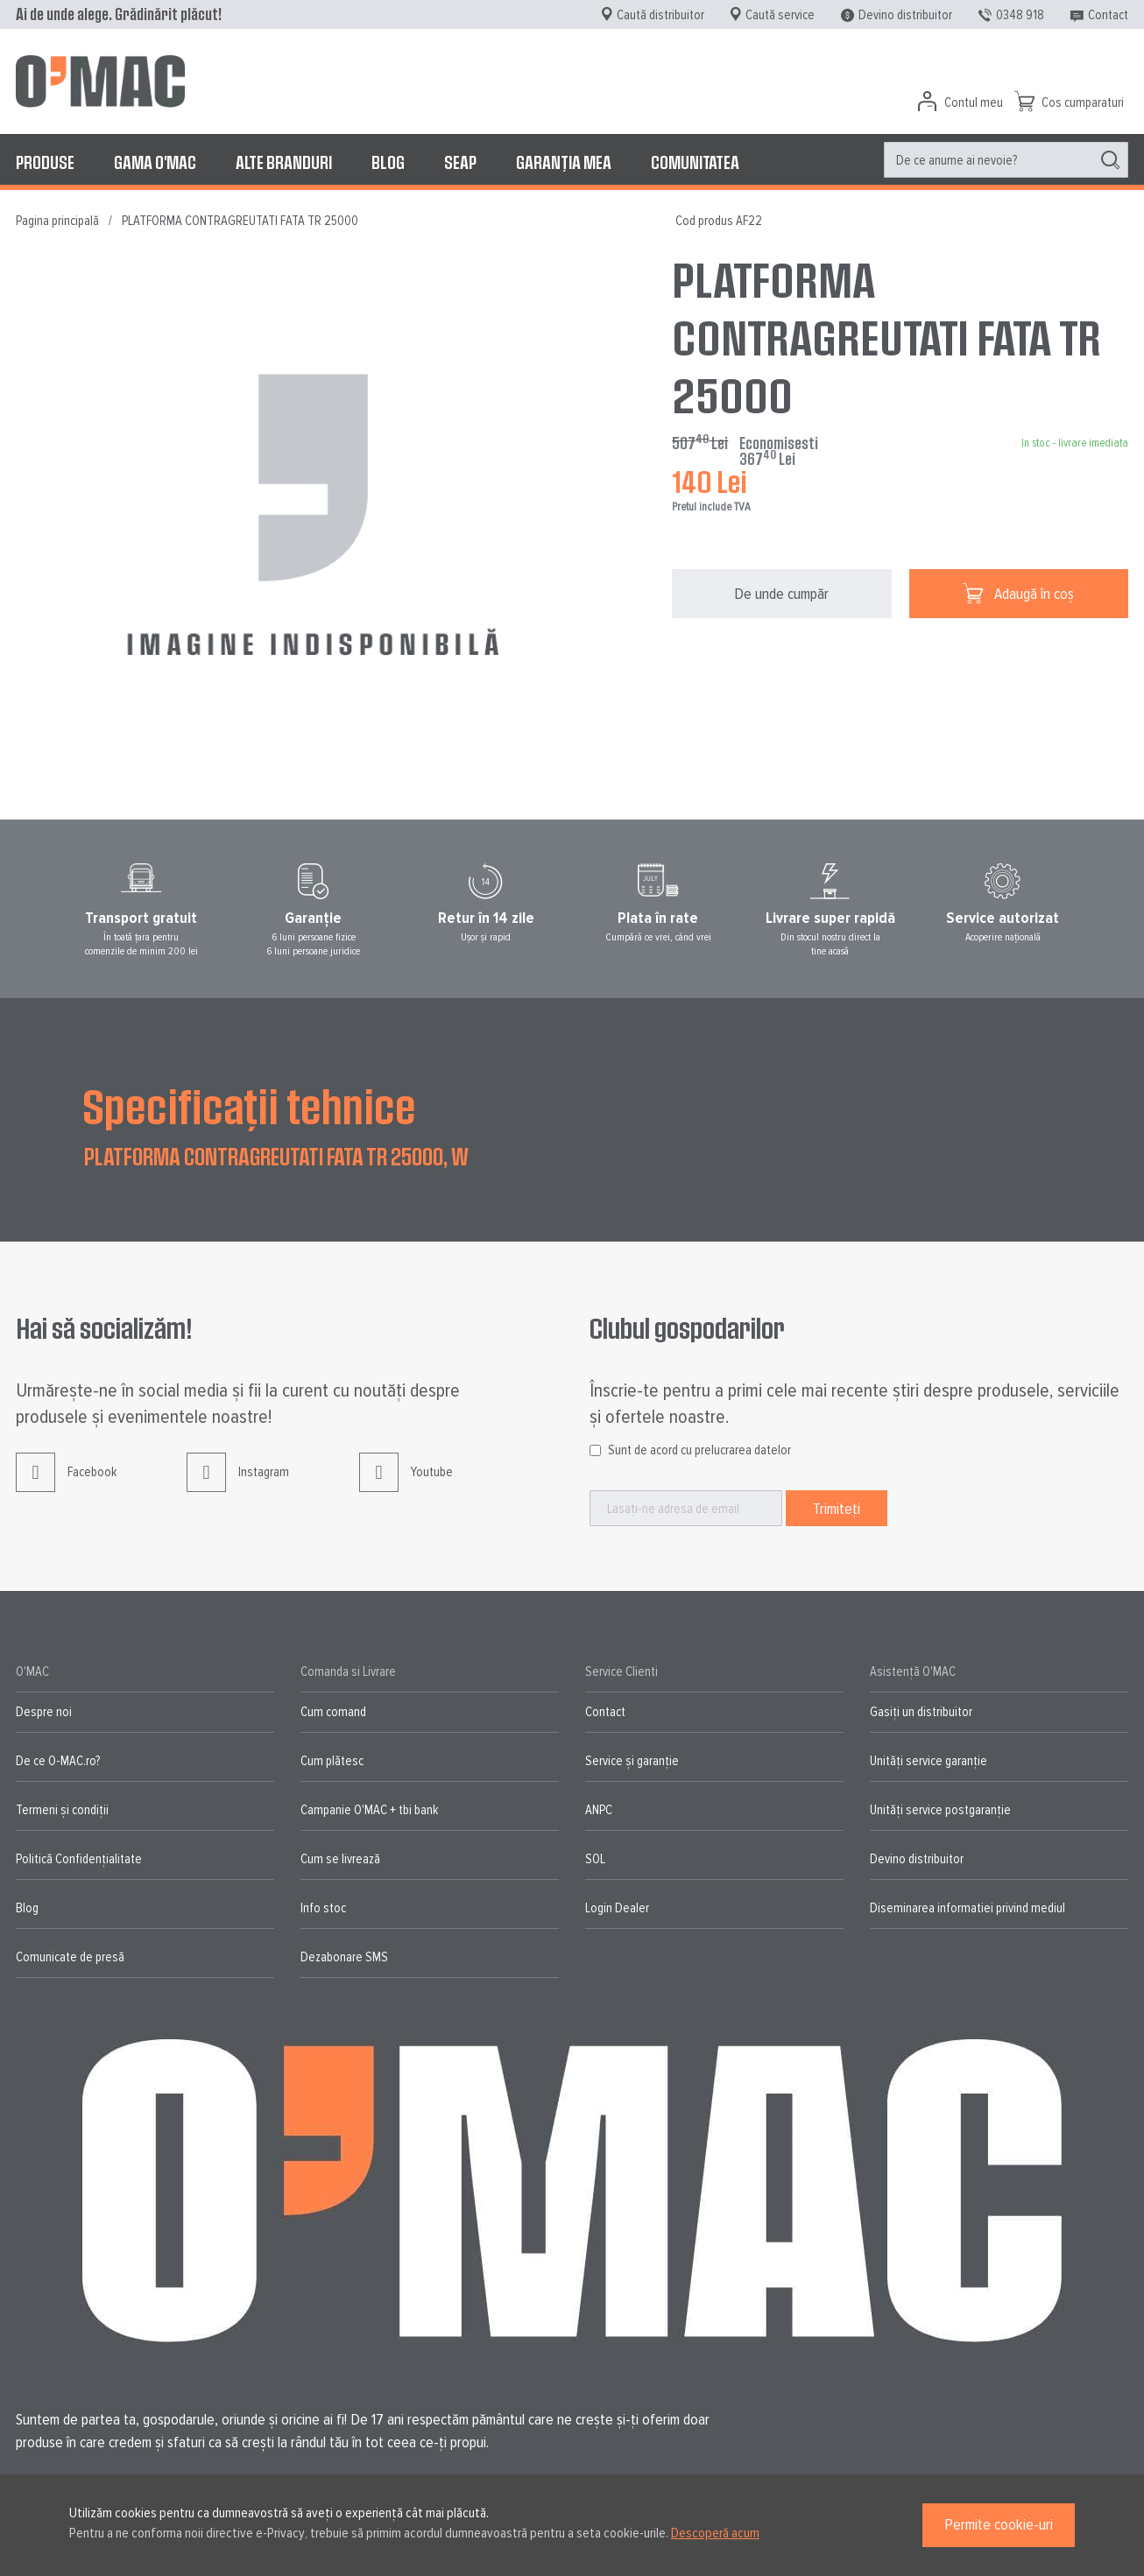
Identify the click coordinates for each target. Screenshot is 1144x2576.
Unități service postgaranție (940, 1810)
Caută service (780, 15)
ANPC (598, 1810)
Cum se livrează (340, 1859)
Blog (27, 1908)
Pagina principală (57, 221)
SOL (595, 1859)
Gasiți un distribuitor (921, 1712)
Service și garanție (632, 1761)
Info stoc (323, 1908)
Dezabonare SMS (344, 1957)
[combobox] (1006, 160)
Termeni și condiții (62, 1810)
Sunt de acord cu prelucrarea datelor (699, 1450)
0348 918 (1020, 15)
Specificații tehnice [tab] (249, 1105)
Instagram (238, 1485)
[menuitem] (45, 162)
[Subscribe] (836, 1508)
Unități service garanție (928, 1761)
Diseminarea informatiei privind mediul (967, 1908)
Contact (1108, 15)
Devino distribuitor (905, 15)
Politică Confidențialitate (79, 1859)
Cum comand (333, 1712)
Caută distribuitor (660, 15)
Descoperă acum (715, 2533)
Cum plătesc (332, 1761)
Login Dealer (617, 1908)
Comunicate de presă (70, 1957)
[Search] (1110, 160)
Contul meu (973, 102)
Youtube (406, 1485)
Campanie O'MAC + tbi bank (369, 1810)
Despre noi (44, 1712)
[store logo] (100, 81)
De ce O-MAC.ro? (58, 1761)
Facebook (66, 1485)
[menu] (572, 162)
